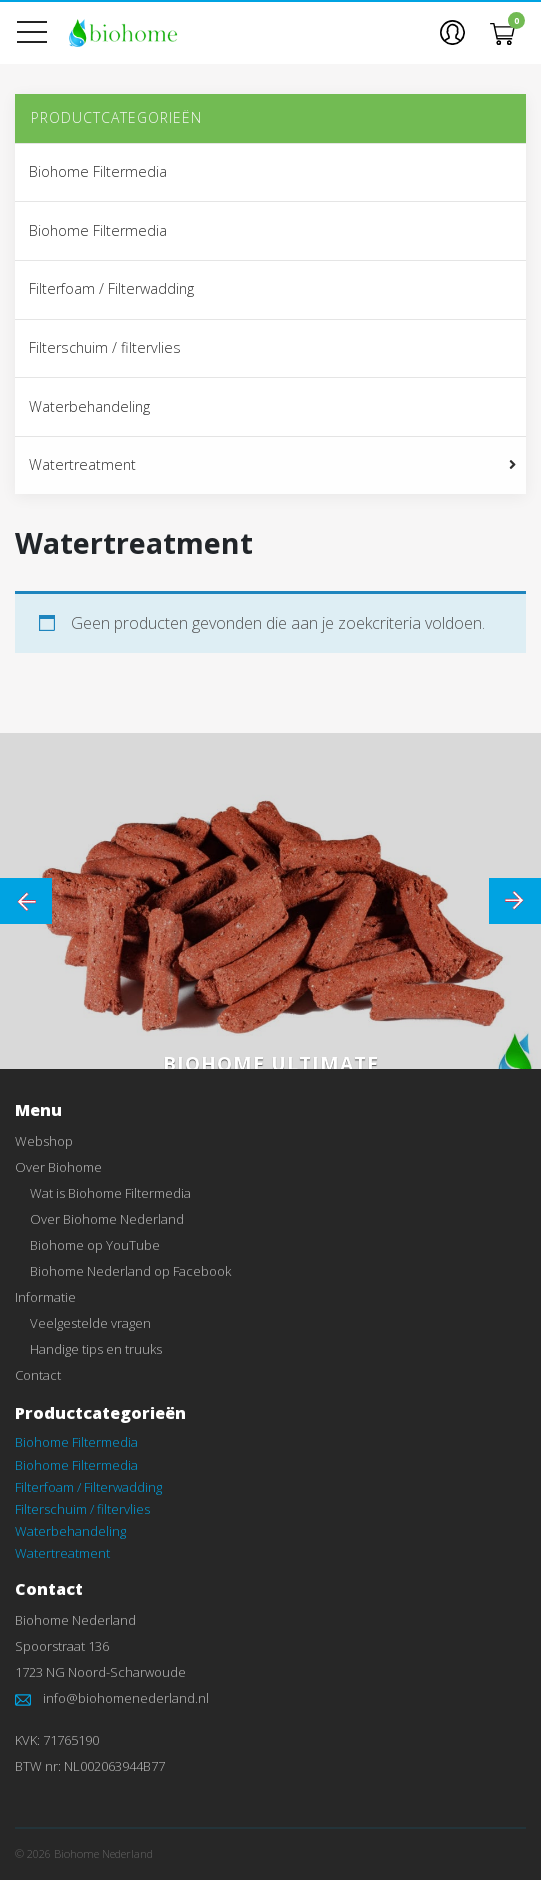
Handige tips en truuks (96, 1349)
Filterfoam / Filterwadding (111, 288)
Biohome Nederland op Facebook (130, 1271)
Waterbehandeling (89, 406)
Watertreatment (82, 464)
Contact (38, 1375)
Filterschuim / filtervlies (105, 347)
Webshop (44, 1141)
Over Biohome (58, 1167)
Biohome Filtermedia (98, 171)
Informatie (45, 1297)
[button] (452, 32)
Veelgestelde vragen (90, 1323)
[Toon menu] (40, 33)
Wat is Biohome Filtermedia (110, 1193)
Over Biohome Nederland (107, 1219)
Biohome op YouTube (95, 1245)
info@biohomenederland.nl (126, 1698)
